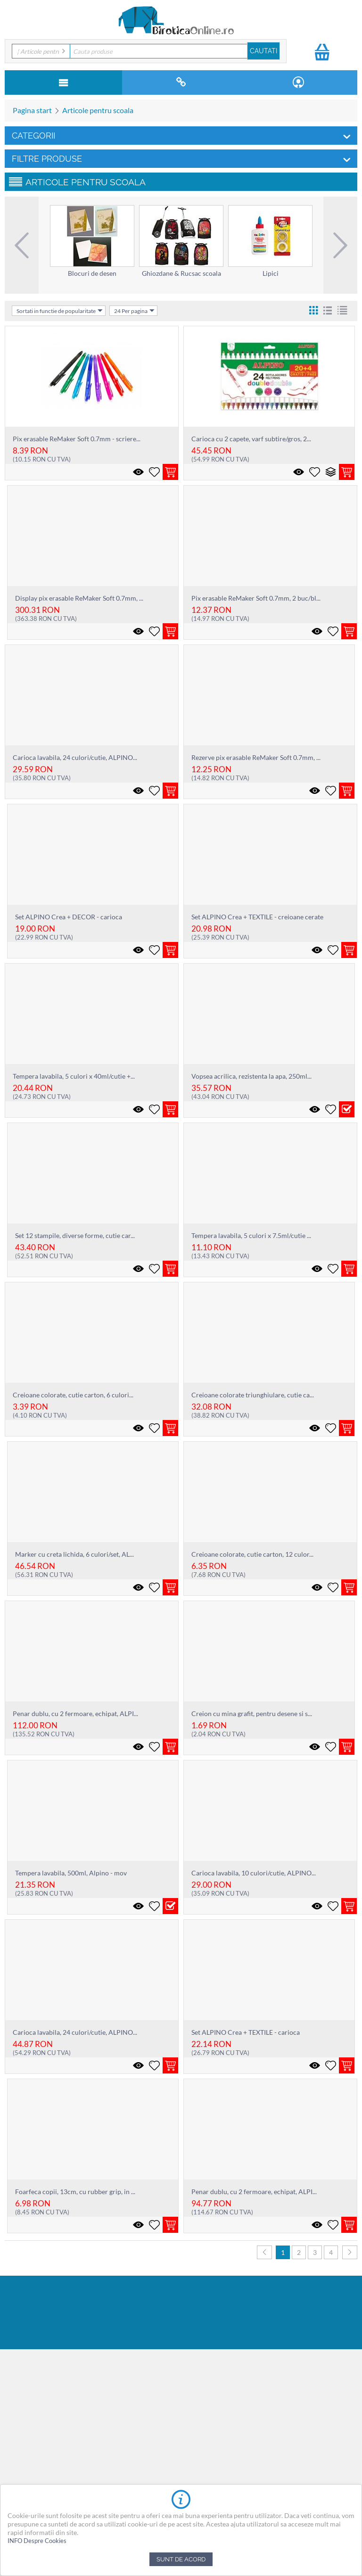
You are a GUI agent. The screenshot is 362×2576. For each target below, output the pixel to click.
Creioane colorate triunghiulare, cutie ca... (252, 1395)
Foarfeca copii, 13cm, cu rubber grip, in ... (75, 2192)
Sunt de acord (181, 2559)
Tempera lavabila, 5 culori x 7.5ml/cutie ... (251, 1235)
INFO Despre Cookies (37, 2540)
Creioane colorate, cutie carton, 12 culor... (252, 1554)
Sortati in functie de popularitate (59, 310)
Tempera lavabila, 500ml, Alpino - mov (71, 1873)
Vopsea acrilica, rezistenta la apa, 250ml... (251, 1076)
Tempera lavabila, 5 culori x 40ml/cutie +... (74, 1076)
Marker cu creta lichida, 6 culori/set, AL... (74, 1554)
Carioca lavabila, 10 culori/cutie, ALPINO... (253, 1873)
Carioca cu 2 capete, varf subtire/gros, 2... (251, 439)
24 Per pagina (134, 310)
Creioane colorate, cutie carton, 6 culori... (73, 1395)
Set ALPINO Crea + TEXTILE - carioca (245, 2032)
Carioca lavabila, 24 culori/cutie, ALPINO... (75, 757)
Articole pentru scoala (97, 110)
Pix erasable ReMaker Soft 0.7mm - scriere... (76, 439)
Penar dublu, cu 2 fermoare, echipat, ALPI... (75, 1713)
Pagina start (32, 110)
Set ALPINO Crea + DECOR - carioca (68, 917)
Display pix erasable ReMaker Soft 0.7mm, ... (79, 598)
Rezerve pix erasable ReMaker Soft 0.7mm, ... (256, 757)
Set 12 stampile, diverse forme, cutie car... (75, 1235)
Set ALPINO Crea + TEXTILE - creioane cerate (257, 917)
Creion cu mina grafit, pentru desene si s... (251, 1713)
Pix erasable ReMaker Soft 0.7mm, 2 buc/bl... (256, 598)
